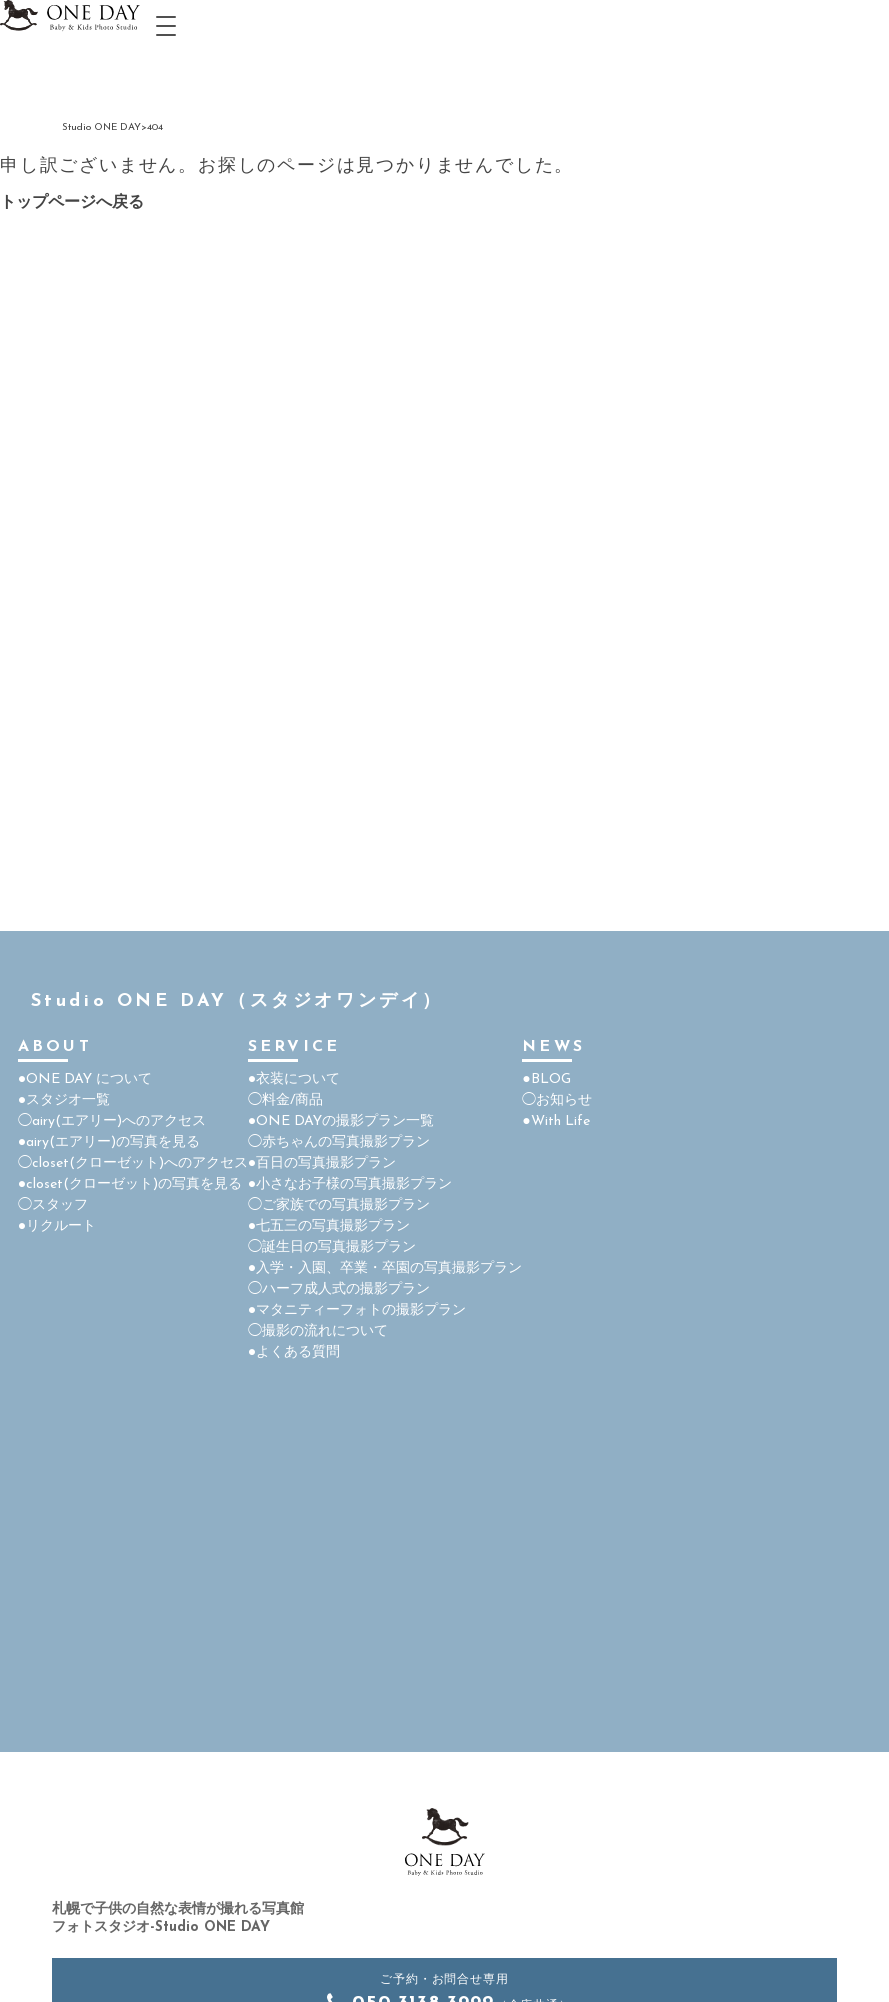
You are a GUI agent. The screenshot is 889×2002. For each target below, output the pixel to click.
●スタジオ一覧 (64, 1100)
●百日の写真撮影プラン (322, 1163)
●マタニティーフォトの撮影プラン (357, 1310)
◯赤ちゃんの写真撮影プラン (339, 1142)
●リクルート (57, 1226)
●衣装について (294, 1079)
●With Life (555, 1121)
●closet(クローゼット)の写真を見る (130, 1184)
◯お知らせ (557, 1100)
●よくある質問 (294, 1352)
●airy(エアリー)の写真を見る (109, 1142)
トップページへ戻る (72, 203)
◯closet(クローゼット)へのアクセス (133, 1163)
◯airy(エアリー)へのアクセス (112, 1121)
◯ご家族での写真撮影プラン (339, 1205)
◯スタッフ (53, 1205)
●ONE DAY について (85, 1079)
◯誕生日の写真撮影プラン (332, 1247)
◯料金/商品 (285, 1100)
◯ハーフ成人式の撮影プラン (339, 1289)
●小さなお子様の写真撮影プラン (350, 1184)
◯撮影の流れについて (318, 1331)
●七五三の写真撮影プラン (329, 1226)
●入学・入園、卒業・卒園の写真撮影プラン (385, 1268)
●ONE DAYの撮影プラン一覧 (341, 1121)
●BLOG (546, 1079)
